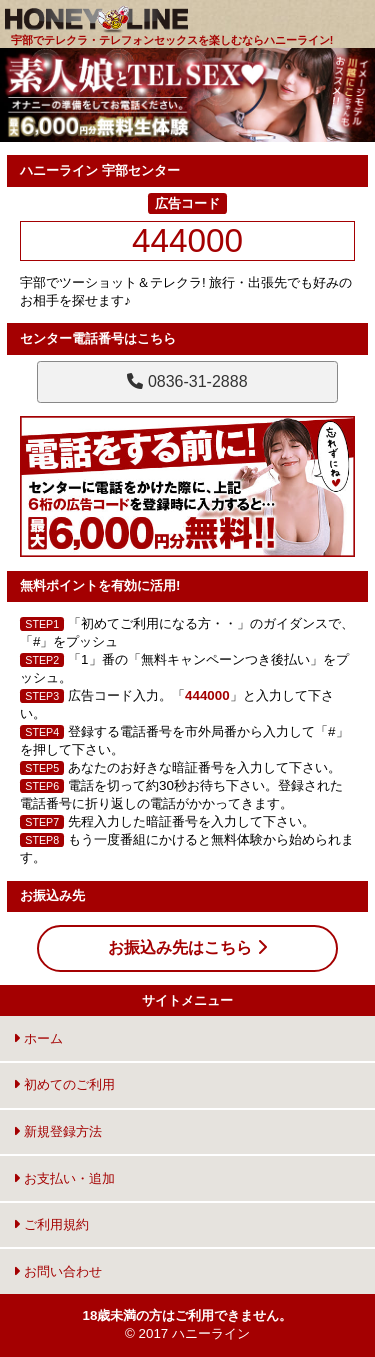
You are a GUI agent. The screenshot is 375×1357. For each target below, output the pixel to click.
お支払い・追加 (64, 1178)
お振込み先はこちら (187, 947)
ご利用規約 (51, 1224)
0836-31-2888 (187, 381)
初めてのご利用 (64, 1084)
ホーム (38, 1038)
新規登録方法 (57, 1131)
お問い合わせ (57, 1271)
